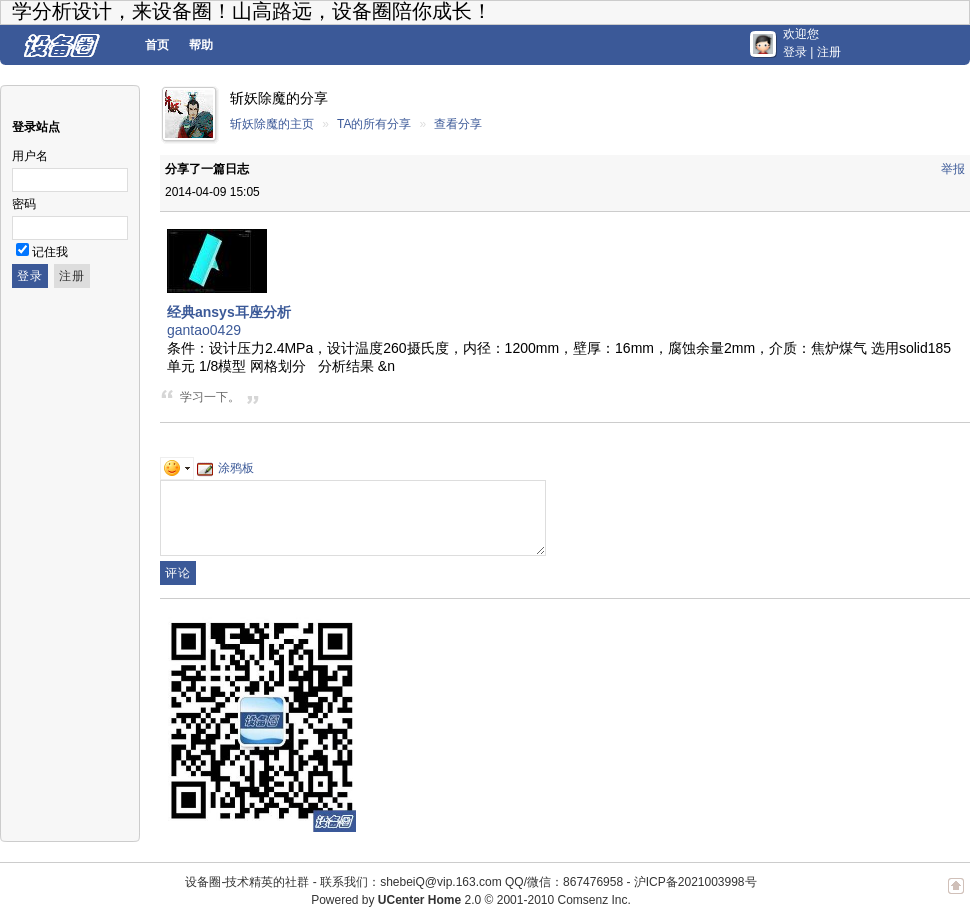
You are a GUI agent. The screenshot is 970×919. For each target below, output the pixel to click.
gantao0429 (204, 330)
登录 (795, 52)
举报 (953, 169)
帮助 (201, 45)
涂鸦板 (225, 468)
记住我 (50, 252)
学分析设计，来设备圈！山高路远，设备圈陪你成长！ (252, 11)
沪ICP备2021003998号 (695, 882)
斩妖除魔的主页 (272, 124)
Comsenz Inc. (593, 900)
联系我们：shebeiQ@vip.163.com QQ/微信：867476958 (471, 882)
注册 (829, 52)
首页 (157, 45)
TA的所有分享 (374, 124)
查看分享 (458, 124)
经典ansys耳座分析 (229, 312)
